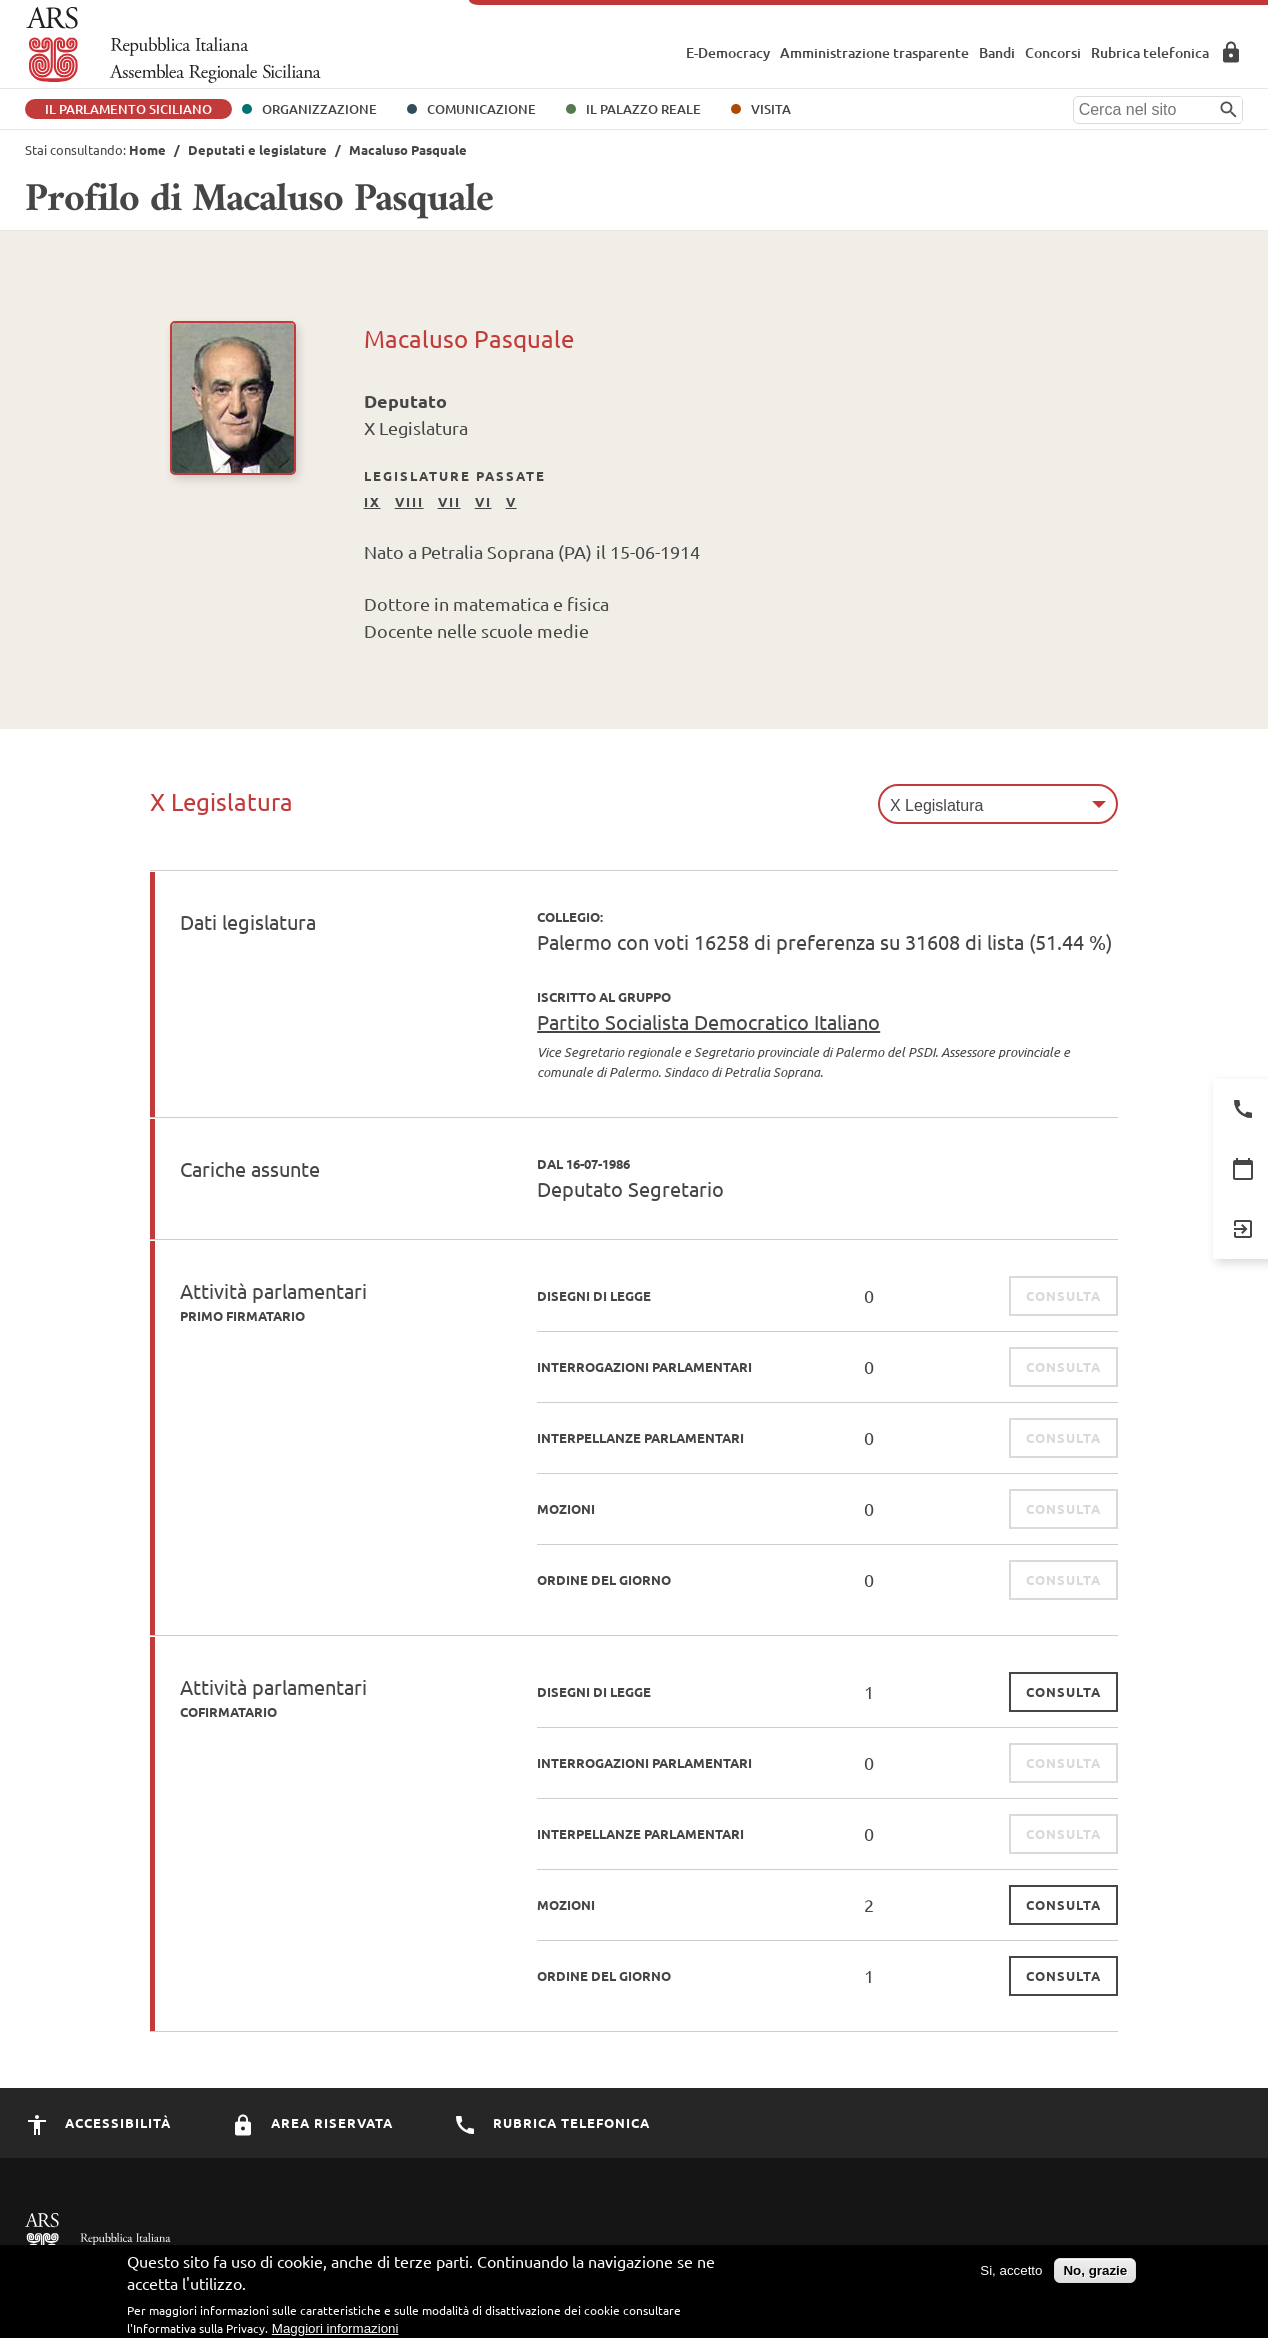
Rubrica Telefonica (551, 2122)
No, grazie (1095, 2278)
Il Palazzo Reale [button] (643, 109)
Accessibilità (98, 2122)
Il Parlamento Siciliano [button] (128, 109)
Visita (771, 109)
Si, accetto (1011, 2278)
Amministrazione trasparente (874, 52)
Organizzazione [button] (319, 109)
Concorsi (1053, 52)
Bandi (997, 52)
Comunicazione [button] (481, 109)
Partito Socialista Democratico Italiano (708, 1021)
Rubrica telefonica (1150, 52)
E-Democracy (728, 52)
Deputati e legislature (257, 149)
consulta (1063, 1691)
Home (147, 149)
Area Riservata (1231, 52)
